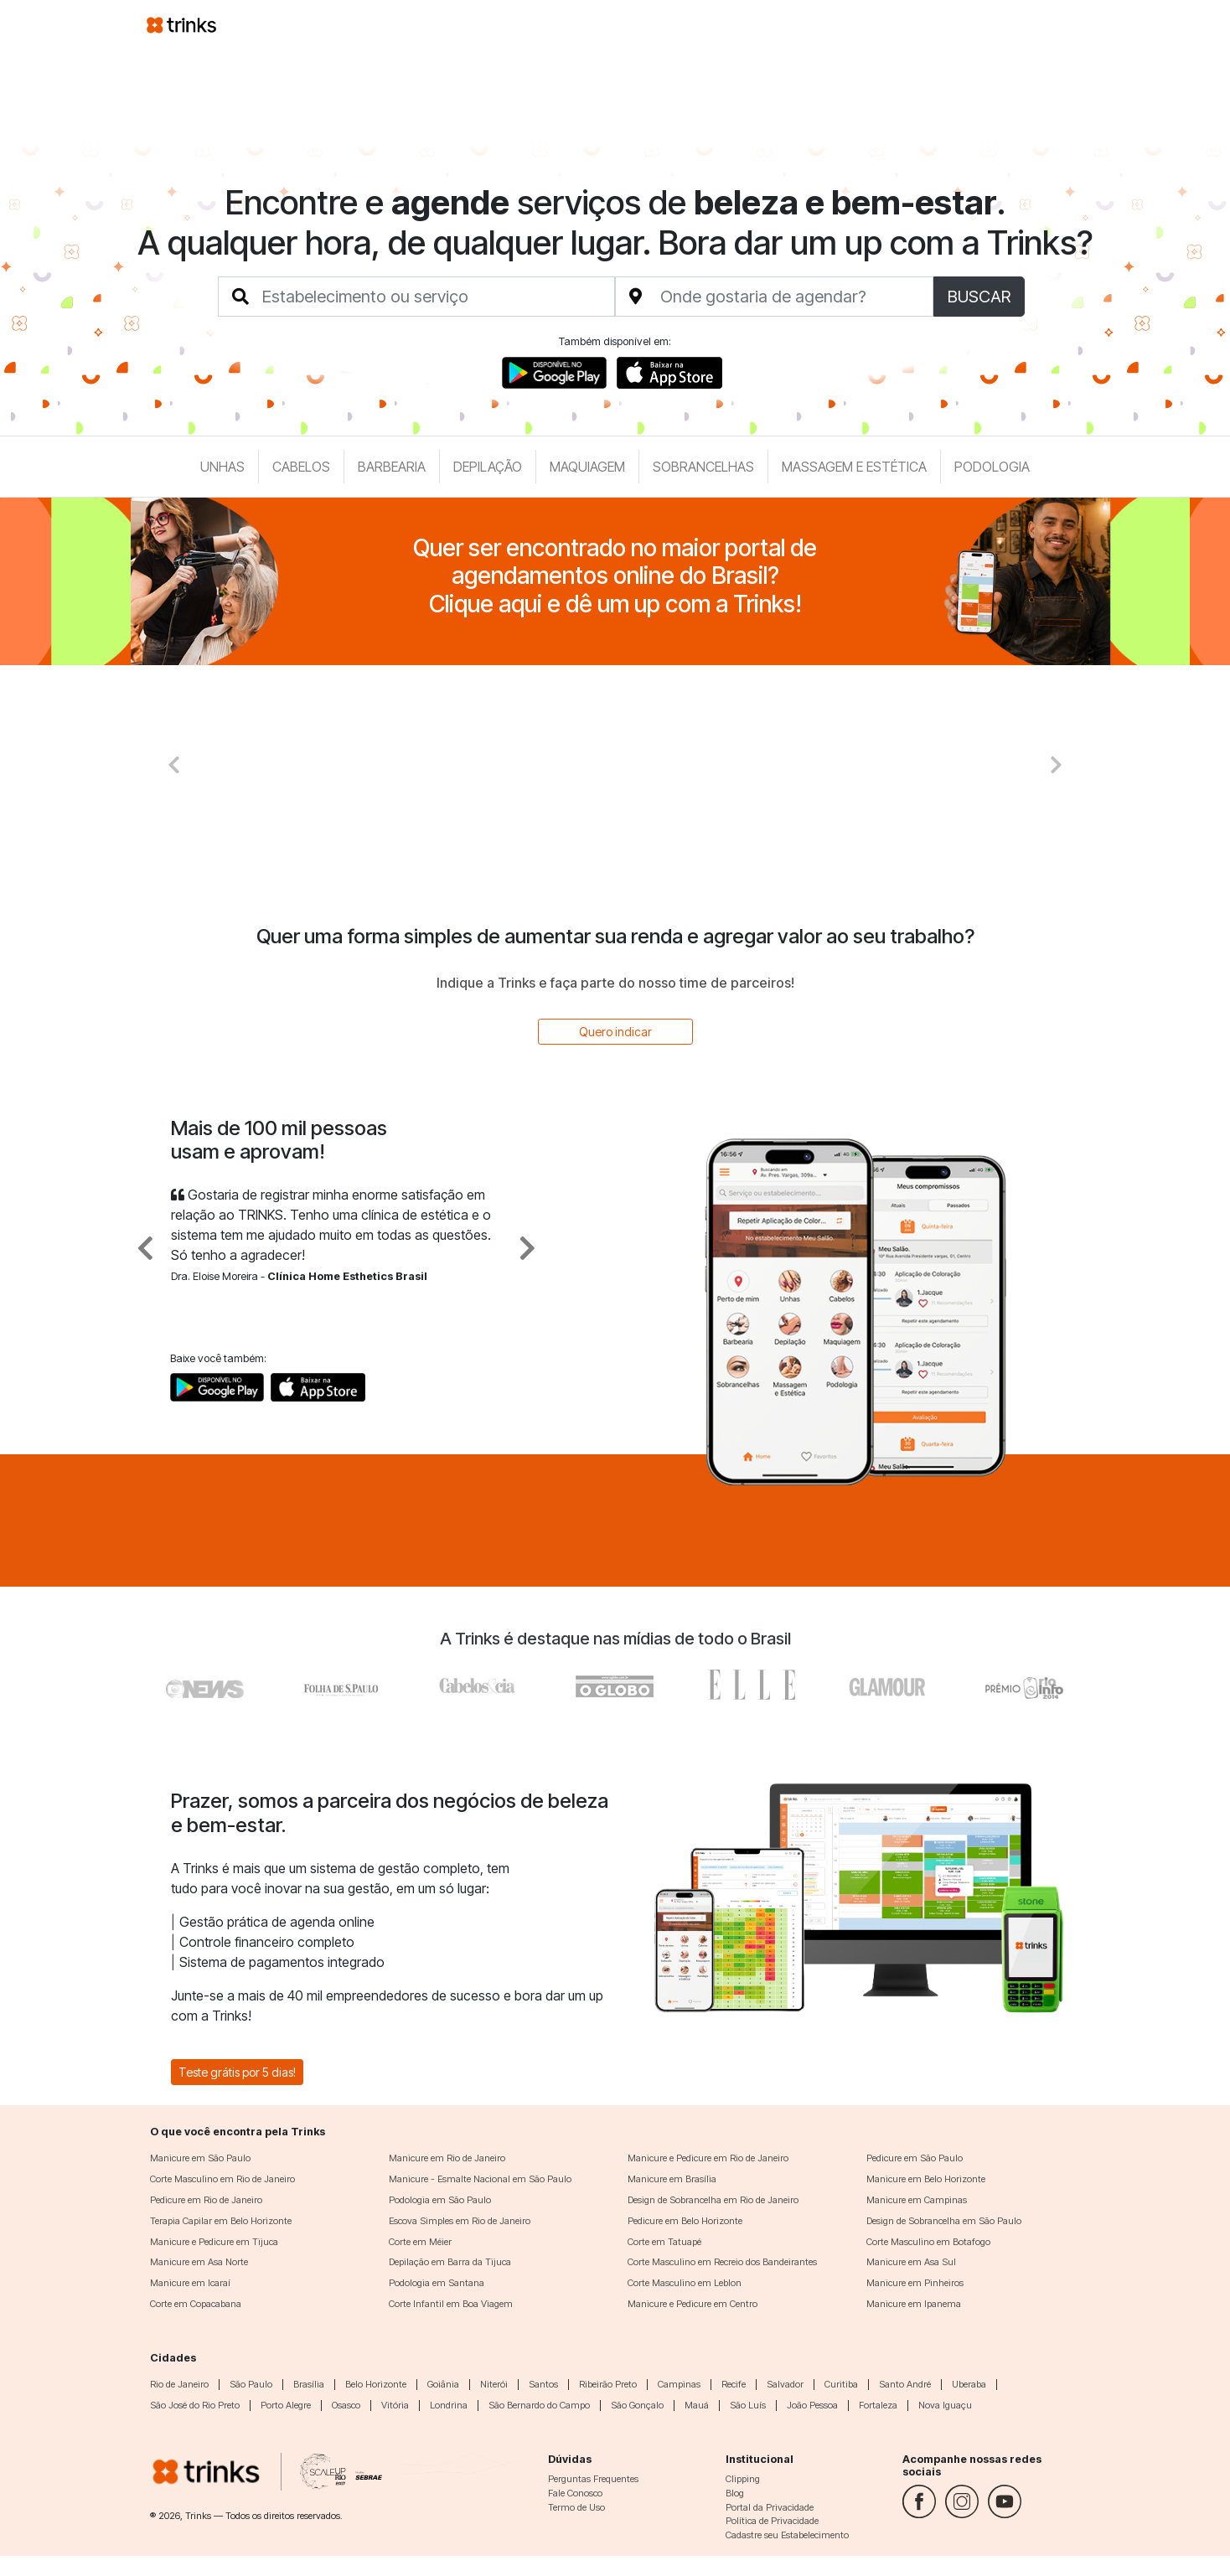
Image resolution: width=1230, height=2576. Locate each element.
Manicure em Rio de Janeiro (447, 2158)
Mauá (697, 2405)
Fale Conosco (575, 2493)
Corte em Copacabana (195, 2304)
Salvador (785, 2384)
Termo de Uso (576, 2507)
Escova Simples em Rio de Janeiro (459, 2221)
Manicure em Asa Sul (911, 2262)
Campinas (679, 2384)
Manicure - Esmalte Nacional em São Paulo (480, 2179)
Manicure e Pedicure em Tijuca (214, 2242)
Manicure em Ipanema (913, 2304)
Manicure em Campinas (916, 2200)
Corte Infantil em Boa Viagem (451, 2304)
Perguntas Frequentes (593, 2479)
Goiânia (443, 2384)
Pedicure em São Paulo (914, 2158)
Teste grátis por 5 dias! (237, 2072)
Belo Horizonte (375, 2384)
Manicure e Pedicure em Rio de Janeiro (708, 2158)
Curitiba (841, 2384)
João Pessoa (812, 2405)
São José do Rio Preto (195, 2405)
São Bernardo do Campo (539, 2405)
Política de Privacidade (772, 2521)
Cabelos (301, 466)
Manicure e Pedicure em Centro (692, 2304)
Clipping (743, 2479)
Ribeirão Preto (608, 2384)
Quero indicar (615, 1032)
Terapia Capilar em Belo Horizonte (221, 2221)
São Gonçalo (637, 2405)
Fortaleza (878, 2405)
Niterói (494, 2384)
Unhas (222, 466)
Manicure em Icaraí (190, 2283)
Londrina (449, 2405)
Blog (735, 2493)
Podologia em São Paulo (440, 2200)
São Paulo (251, 2384)
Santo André (905, 2384)
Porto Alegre (286, 2405)
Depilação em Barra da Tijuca (450, 2262)
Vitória (395, 2405)
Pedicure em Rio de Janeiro (206, 2200)
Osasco (346, 2405)
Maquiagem (587, 466)
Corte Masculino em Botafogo (928, 2242)
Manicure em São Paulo (200, 2158)
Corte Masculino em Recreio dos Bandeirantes (722, 2262)
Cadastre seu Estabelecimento (787, 2535)
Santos (543, 2384)
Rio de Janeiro (179, 2384)
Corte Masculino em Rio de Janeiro (222, 2179)
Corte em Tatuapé (664, 2242)
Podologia (992, 466)
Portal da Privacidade (770, 2507)
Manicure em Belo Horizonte (925, 2179)
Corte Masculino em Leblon (685, 2283)
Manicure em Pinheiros (915, 2283)
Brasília (308, 2384)
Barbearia (392, 466)
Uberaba (969, 2384)
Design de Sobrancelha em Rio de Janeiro (713, 2200)
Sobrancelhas (703, 466)
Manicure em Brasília (672, 2179)
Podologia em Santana (436, 2283)
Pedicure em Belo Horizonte (685, 2221)
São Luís (748, 2405)
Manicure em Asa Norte (199, 2262)
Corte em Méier (420, 2242)
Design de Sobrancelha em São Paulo (943, 2221)
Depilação (487, 466)
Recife (733, 2384)
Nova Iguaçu (945, 2405)
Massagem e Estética (854, 466)
